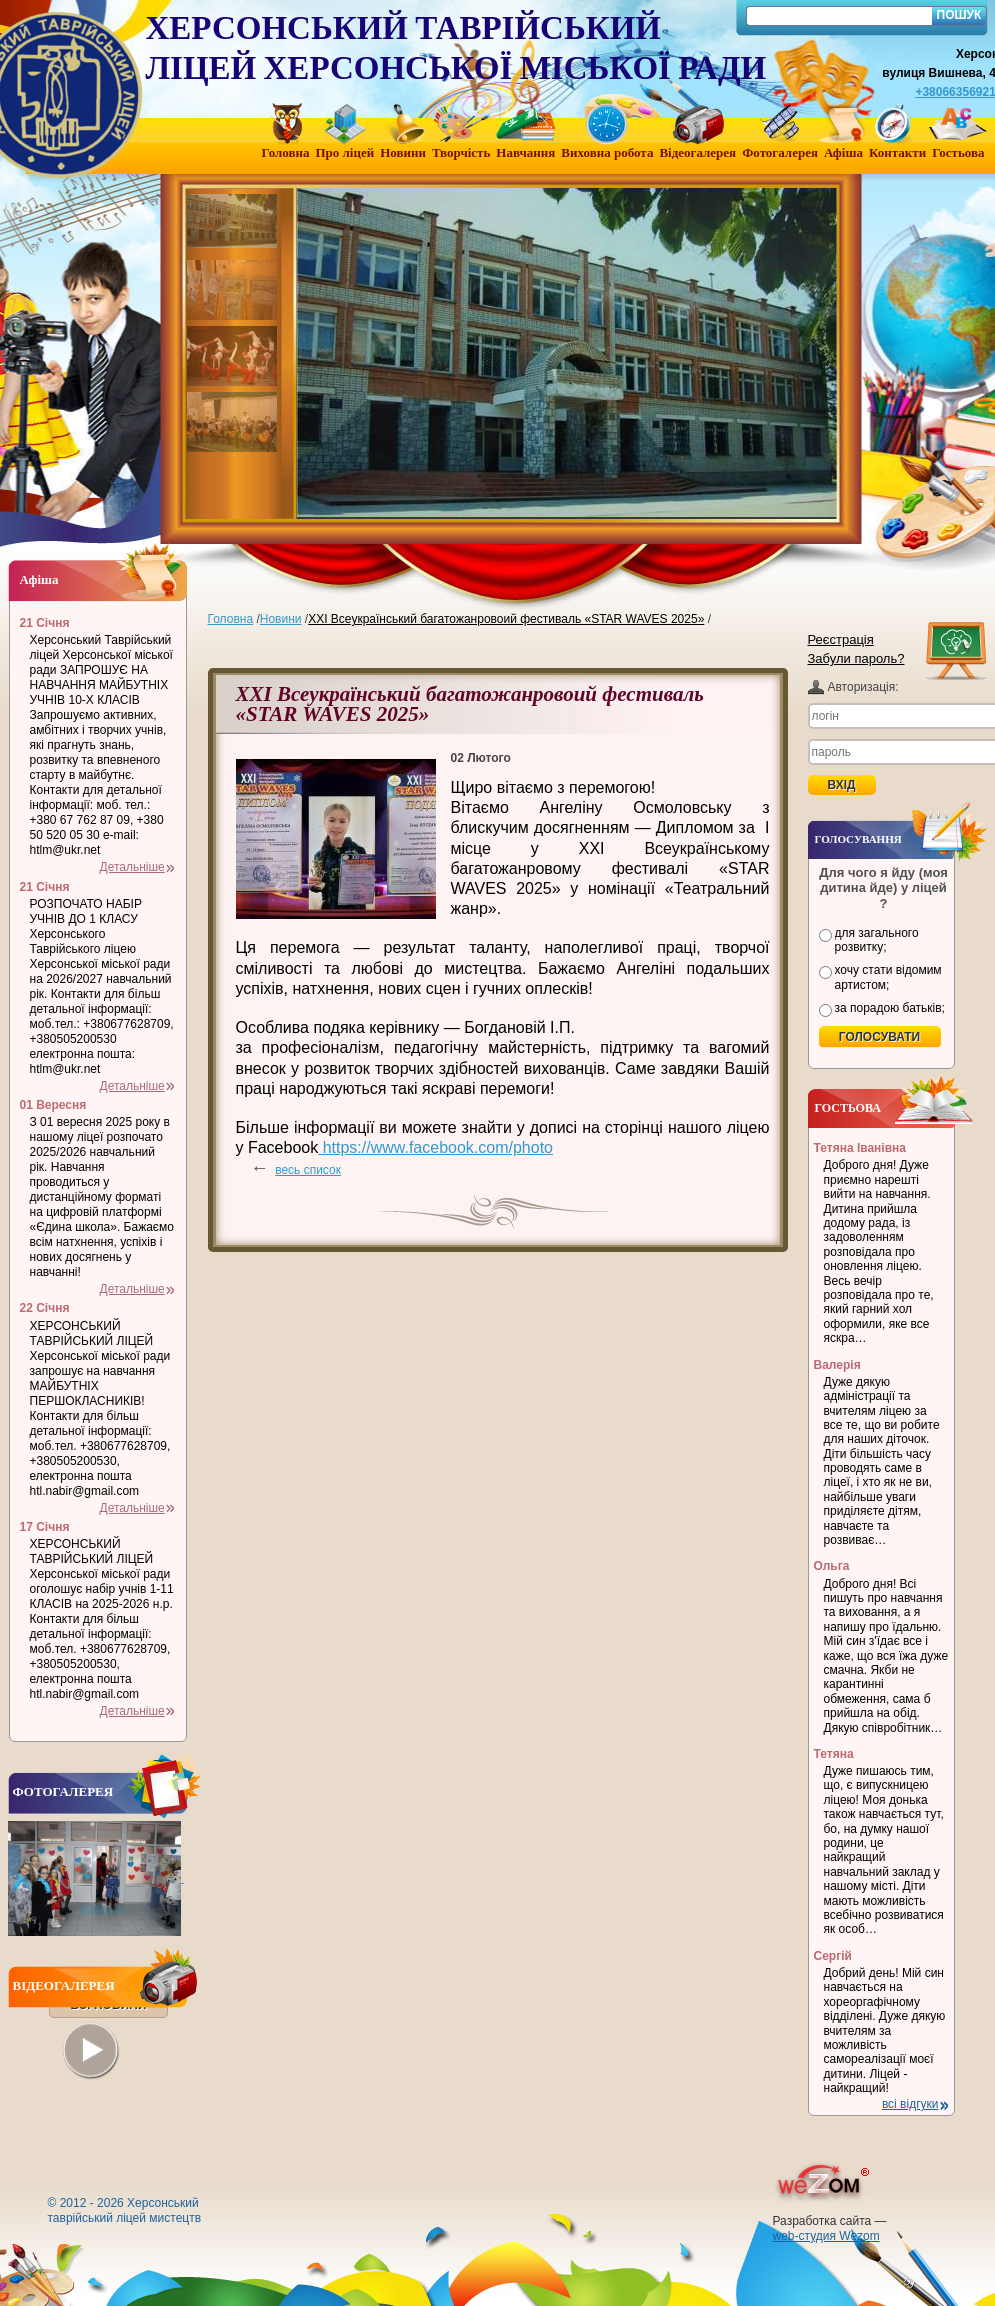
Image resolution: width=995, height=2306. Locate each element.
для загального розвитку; (877, 940)
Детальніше (132, 867)
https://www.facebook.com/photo (435, 1147)
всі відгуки (910, 2104)
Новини (281, 619)
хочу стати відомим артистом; (888, 977)
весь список (308, 1170)
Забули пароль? (856, 658)
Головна (231, 619)
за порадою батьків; (890, 1008)
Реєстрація (841, 639)
